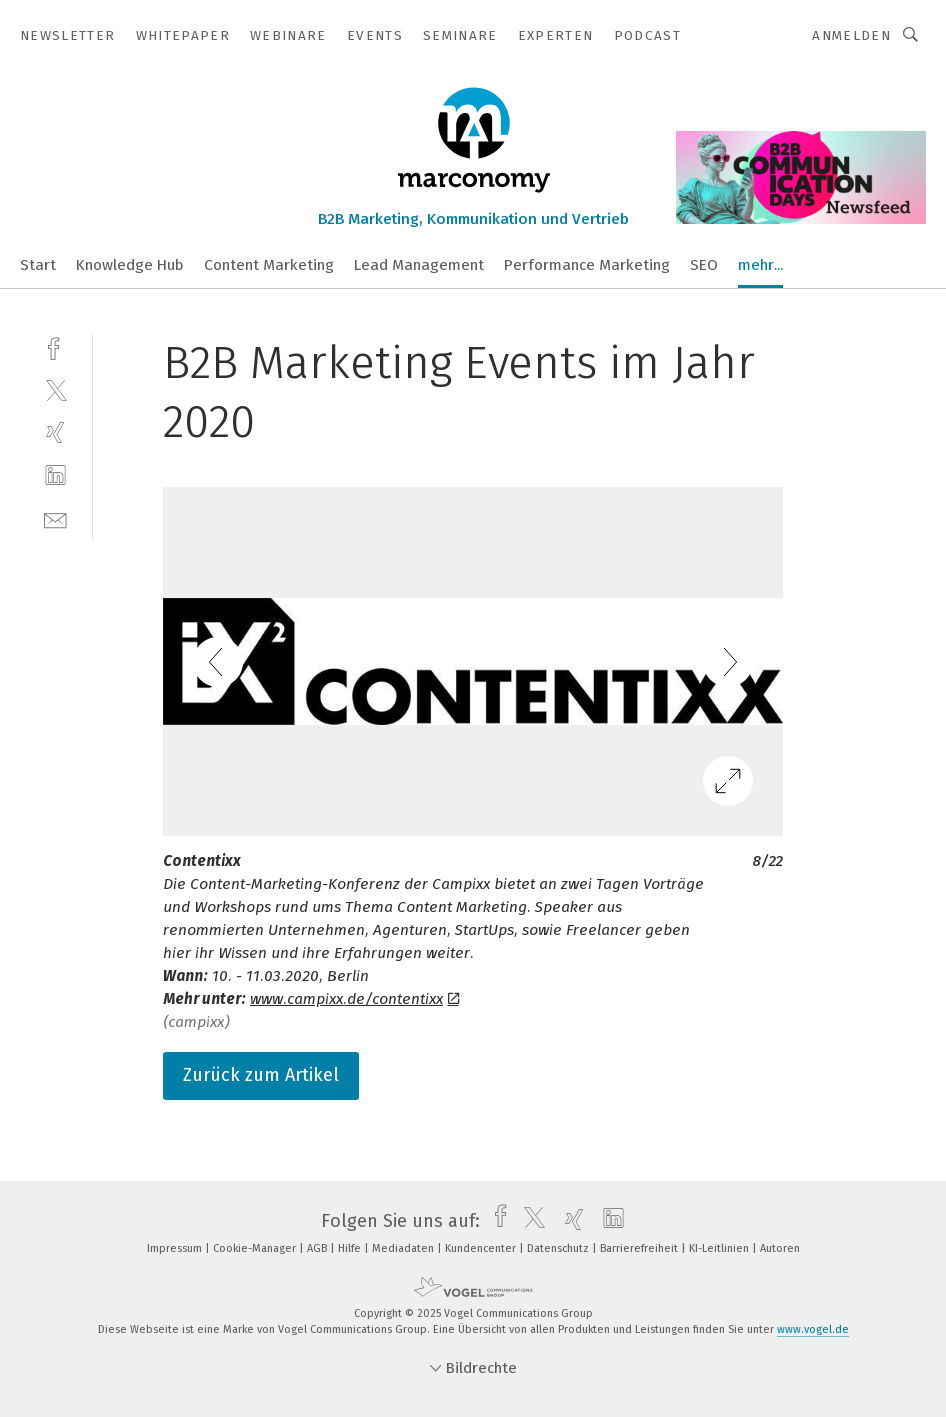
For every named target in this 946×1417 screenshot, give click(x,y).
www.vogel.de (813, 1329)
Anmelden (851, 35)
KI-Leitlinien (720, 1248)
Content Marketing (269, 265)
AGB (318, 1248)
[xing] (55, 432)
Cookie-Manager (256, 1248)
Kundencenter (482, 1248)
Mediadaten (404, 1248)
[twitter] (55, 389)
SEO (704, 265)
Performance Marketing (587, 265)
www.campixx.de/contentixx (354, 999)
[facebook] (55, 346)
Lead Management (419, 265)
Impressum (176, 1248)
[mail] (55, 518)
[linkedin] (55, 475)
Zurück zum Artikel (261, 1075)
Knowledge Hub (130, 265)
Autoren (780, 1248)
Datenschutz (559, 1248)
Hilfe (351, 1248)
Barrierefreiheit (640, 1248)
